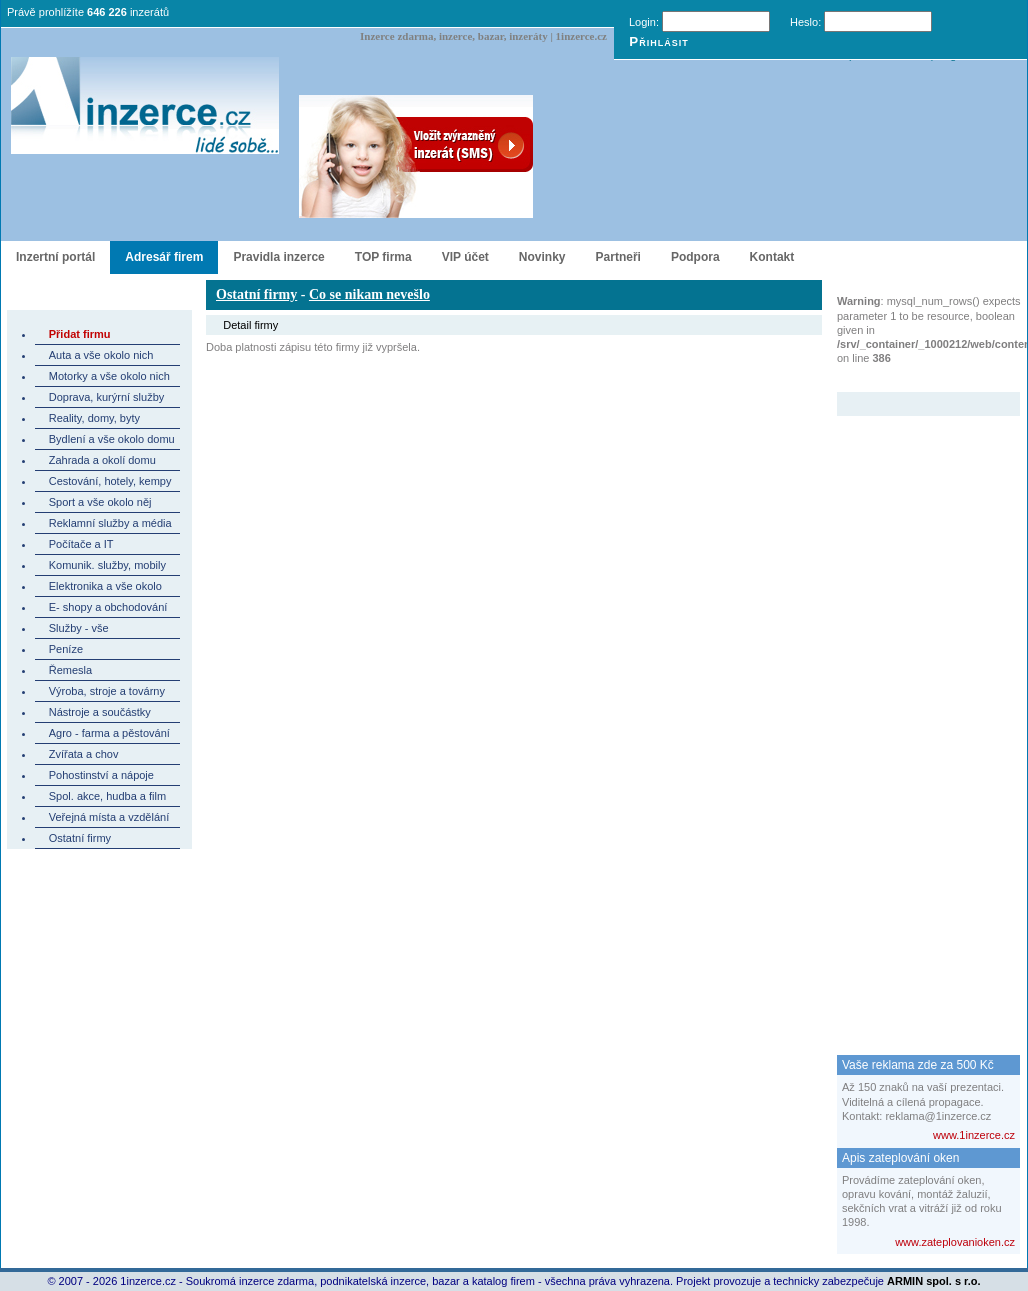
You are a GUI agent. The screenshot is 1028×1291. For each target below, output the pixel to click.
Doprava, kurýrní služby (107, 397)
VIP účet (465, 257)
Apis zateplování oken (900, 1158)
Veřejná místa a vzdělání (109, 817)
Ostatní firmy (80, 838)
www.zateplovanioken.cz (955, 1242)
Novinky (542, 257)
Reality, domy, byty (94, 418)
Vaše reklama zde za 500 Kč (918, 1065)
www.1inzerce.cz (974, 1135)
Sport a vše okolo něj (100, 502)
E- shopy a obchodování (108, 607)
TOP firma (383, 257)
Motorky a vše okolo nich (109, 376)
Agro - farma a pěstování (109, 733)
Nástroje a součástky (100, 712)
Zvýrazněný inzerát (913, 379)
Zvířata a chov (84, 754)
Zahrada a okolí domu (102, 460)
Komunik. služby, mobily (107, 565)
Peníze (66, 649)
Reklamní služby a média (110, 523)
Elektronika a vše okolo (105, 586)
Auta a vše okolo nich (101, 355)
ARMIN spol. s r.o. (934, 1281)
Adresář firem (164, 257)
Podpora (695, 257)
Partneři (618, 257)
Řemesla (70, 670)
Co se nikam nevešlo (369, 294)
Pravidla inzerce (278, 257)
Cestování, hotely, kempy (110, 481)
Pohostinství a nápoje (101, 775)
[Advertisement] (917, 716)
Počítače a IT (81, 544)
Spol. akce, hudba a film (107, 796)
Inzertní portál (55, 257)
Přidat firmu (80, 334)
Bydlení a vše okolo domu (112, 439)
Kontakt (772, 257)
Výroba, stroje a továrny (107, 691)
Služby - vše (79, 628)
